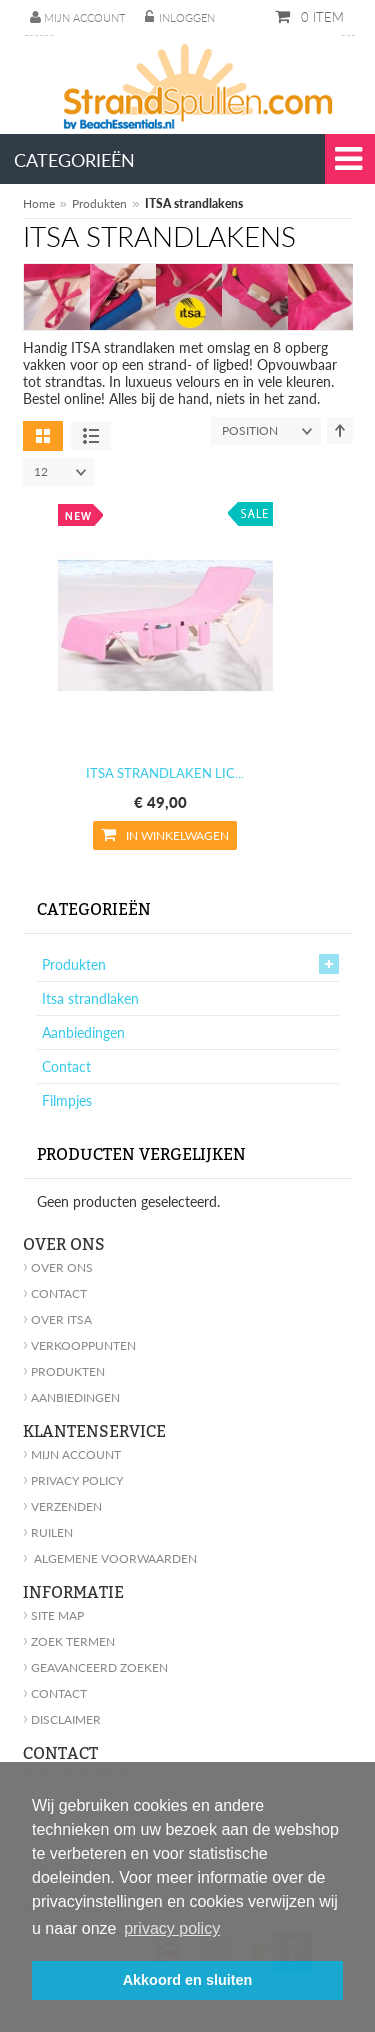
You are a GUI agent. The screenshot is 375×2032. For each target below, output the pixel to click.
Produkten (99, 203)
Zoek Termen (69, 1641)
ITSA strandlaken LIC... (165, 773)
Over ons (58, 1267)
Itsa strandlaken (90, 998)
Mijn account (84, 17)
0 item (320, 17)
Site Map (53, 1615)
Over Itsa (57, 1319)
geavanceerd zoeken (95, 1667)
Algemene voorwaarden (110, 1558)
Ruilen (48, 1532)
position (271, 431)
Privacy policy (73, 1480)
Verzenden (62, 1506)
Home (39, 203)
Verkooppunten (79, 1345)
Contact (66, 1066)
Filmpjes (67, 1100)
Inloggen (187, 17)
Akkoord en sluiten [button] (188, 1980)
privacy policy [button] (172, 1928)
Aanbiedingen (83, 1032)
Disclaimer (62, 1719)
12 (64, 472)
